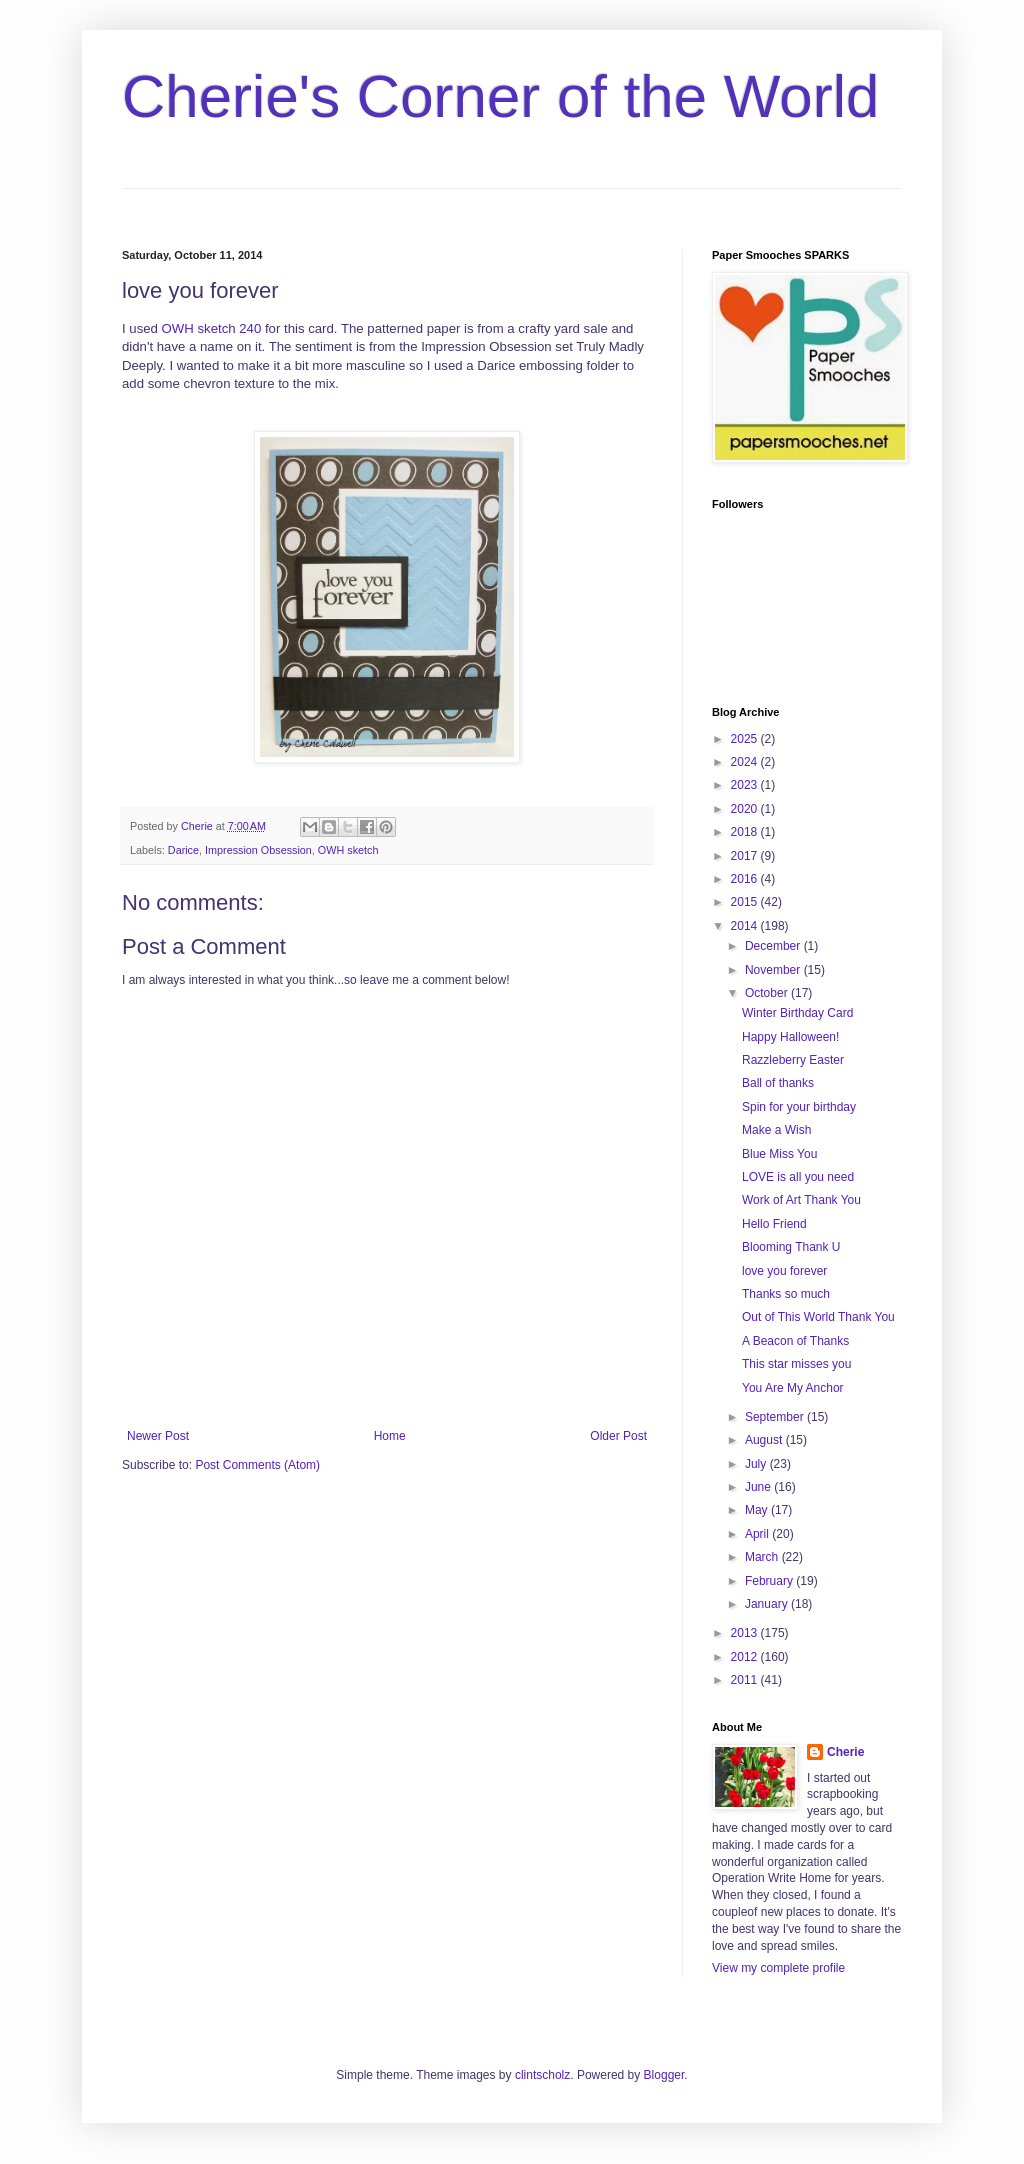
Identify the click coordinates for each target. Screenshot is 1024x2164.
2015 (746, 902)
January (768, 1604)
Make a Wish (776, 1130)
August (765, 1440)
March (763, 1557)
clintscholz (542, 2075)
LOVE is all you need (798, 1177)
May (758, 1510)
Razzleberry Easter (793, 1060)
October (768, 993)
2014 (746, 926)
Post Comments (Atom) (257, 1465)
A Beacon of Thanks (795, 1341)
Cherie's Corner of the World (500, 96)
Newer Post (158, 1436)
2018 (746, 832)
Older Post (618, 1436)
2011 (746, 1680)
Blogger (664, 2075)
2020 (746, 809)
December (774, 946)
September (776, 1417)
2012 (746, 1657)
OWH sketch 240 (212, 328)
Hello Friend (774, 1224)
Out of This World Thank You (818, 1317)
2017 (746, 856)
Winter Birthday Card (797, 1013)
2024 (746, 762)
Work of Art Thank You (801, 1200)
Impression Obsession (258, 850)
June (759, 1487)
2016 (746, 879)
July (757, 1464)
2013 (746, 1633)
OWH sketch (348, 850)
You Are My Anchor (793, 1388)
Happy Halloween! (790, 1037)
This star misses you (796, 1364)
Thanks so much (786, 1294)
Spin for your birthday (799, 1107)
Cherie (845, 1752)
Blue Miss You (779, 1154)
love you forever (784, 1271)
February (770, 1581)
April (758, 1534)
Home (390, 1436)
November (774, 970)
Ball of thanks (778, 1083)
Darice (183, 850)
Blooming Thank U (791, 1247)
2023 (746, 785)
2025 (746, 739)
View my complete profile (778, 1968)
